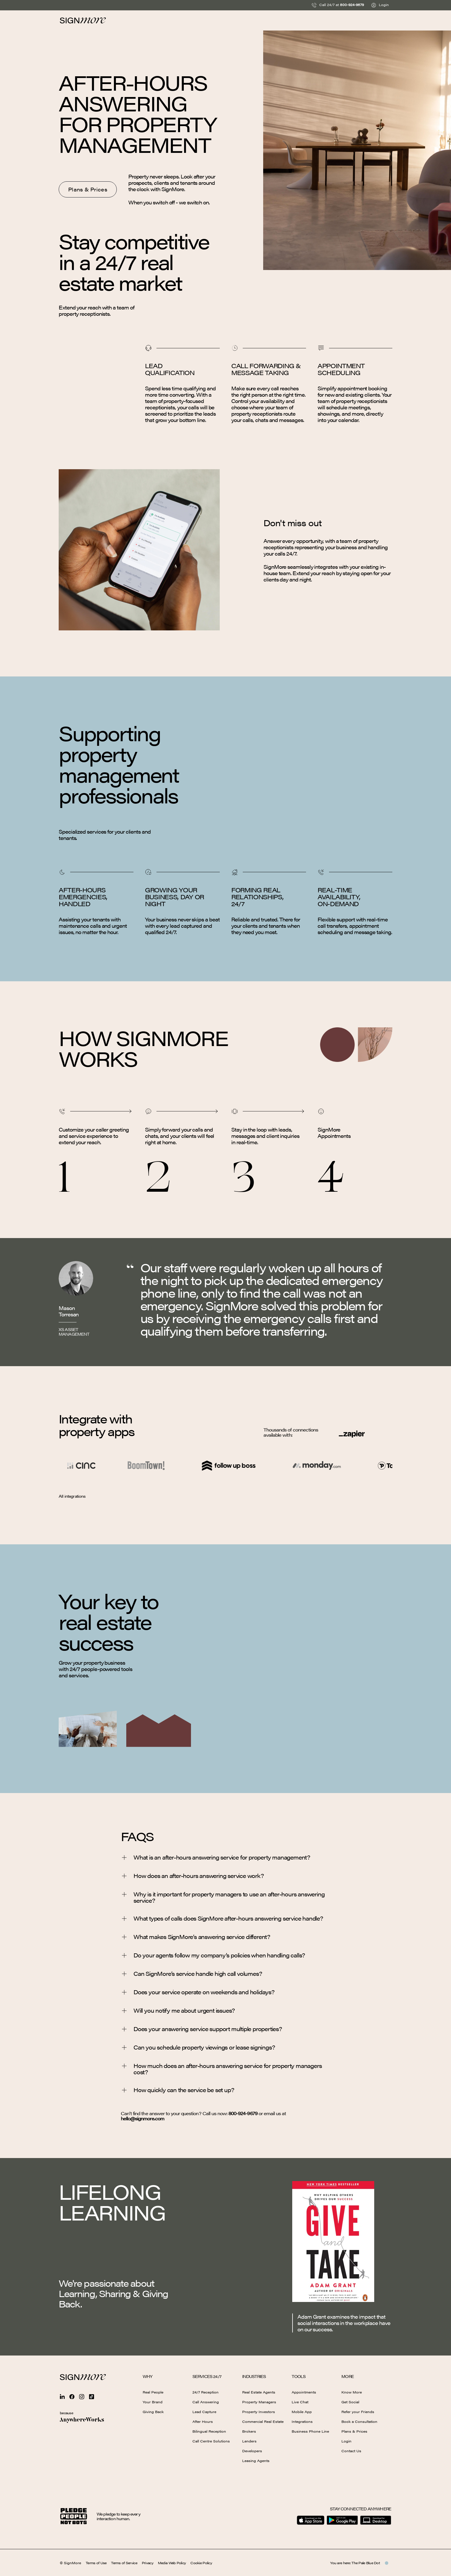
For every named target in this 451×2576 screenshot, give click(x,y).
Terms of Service (124, 2563)
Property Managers (259, 2401)
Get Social (350, 2401)
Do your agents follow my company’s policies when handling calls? (213, 1955)
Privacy (147, 2563)
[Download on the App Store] (310, 2520)
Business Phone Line (310, 2431)
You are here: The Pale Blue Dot (359, 2563)
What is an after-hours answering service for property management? (215, 1857)
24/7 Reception (205, 2392)
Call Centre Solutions (211, 2441)
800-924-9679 (242, 2113)
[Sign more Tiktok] (91, 2396)
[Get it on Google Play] (342, 2520)
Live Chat (300, 2401)
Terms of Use (96, 2563)
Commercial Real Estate (263, 2421)
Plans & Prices (354, 2431)
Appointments (304, 2392)
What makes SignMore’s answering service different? (195, 1937)
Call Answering (205, 2401)
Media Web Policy (172, 2563)
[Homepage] (83, 20)
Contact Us (351, 2450)
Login (380, 5)
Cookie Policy (201, 2563)
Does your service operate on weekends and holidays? (197, 1992)
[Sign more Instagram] (81, 2396)
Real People (153, 2392)
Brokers (249, 2431)
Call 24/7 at (337, 5)
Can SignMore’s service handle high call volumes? (191, 1973)
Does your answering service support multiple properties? (201, 2029)
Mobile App (302, 2411)
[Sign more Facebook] (71, 2396)
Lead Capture (204, 2411)
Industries (254, 2376)
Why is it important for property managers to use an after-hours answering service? (222, 1897)
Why (147, 2376)
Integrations (302, 2421)
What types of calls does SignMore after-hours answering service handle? (222, 1918)
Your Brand (153, 2401)
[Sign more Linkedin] (62, 2396)
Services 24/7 (206, 2376)
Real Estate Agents (258, 2392)
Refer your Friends (357, 2411)
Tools (298, 2376)
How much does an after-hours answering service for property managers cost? (221, 2068)
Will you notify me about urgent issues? (178, 2010)
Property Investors (258, 2411)
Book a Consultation (359, 2421)
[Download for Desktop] (375, 2520)
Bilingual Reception (209, 2431)
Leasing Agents (256, 2460)
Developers (252, 2450)
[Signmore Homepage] (83, 2377)
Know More (351, 2392)
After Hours (202, 2421)
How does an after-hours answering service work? (192, 1875)
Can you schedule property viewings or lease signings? (198, 2047)
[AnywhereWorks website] (82, 2420)
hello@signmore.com (142, 2118)
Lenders (249, 2441)
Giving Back (153, 2411)
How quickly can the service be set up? (177, 2090)
